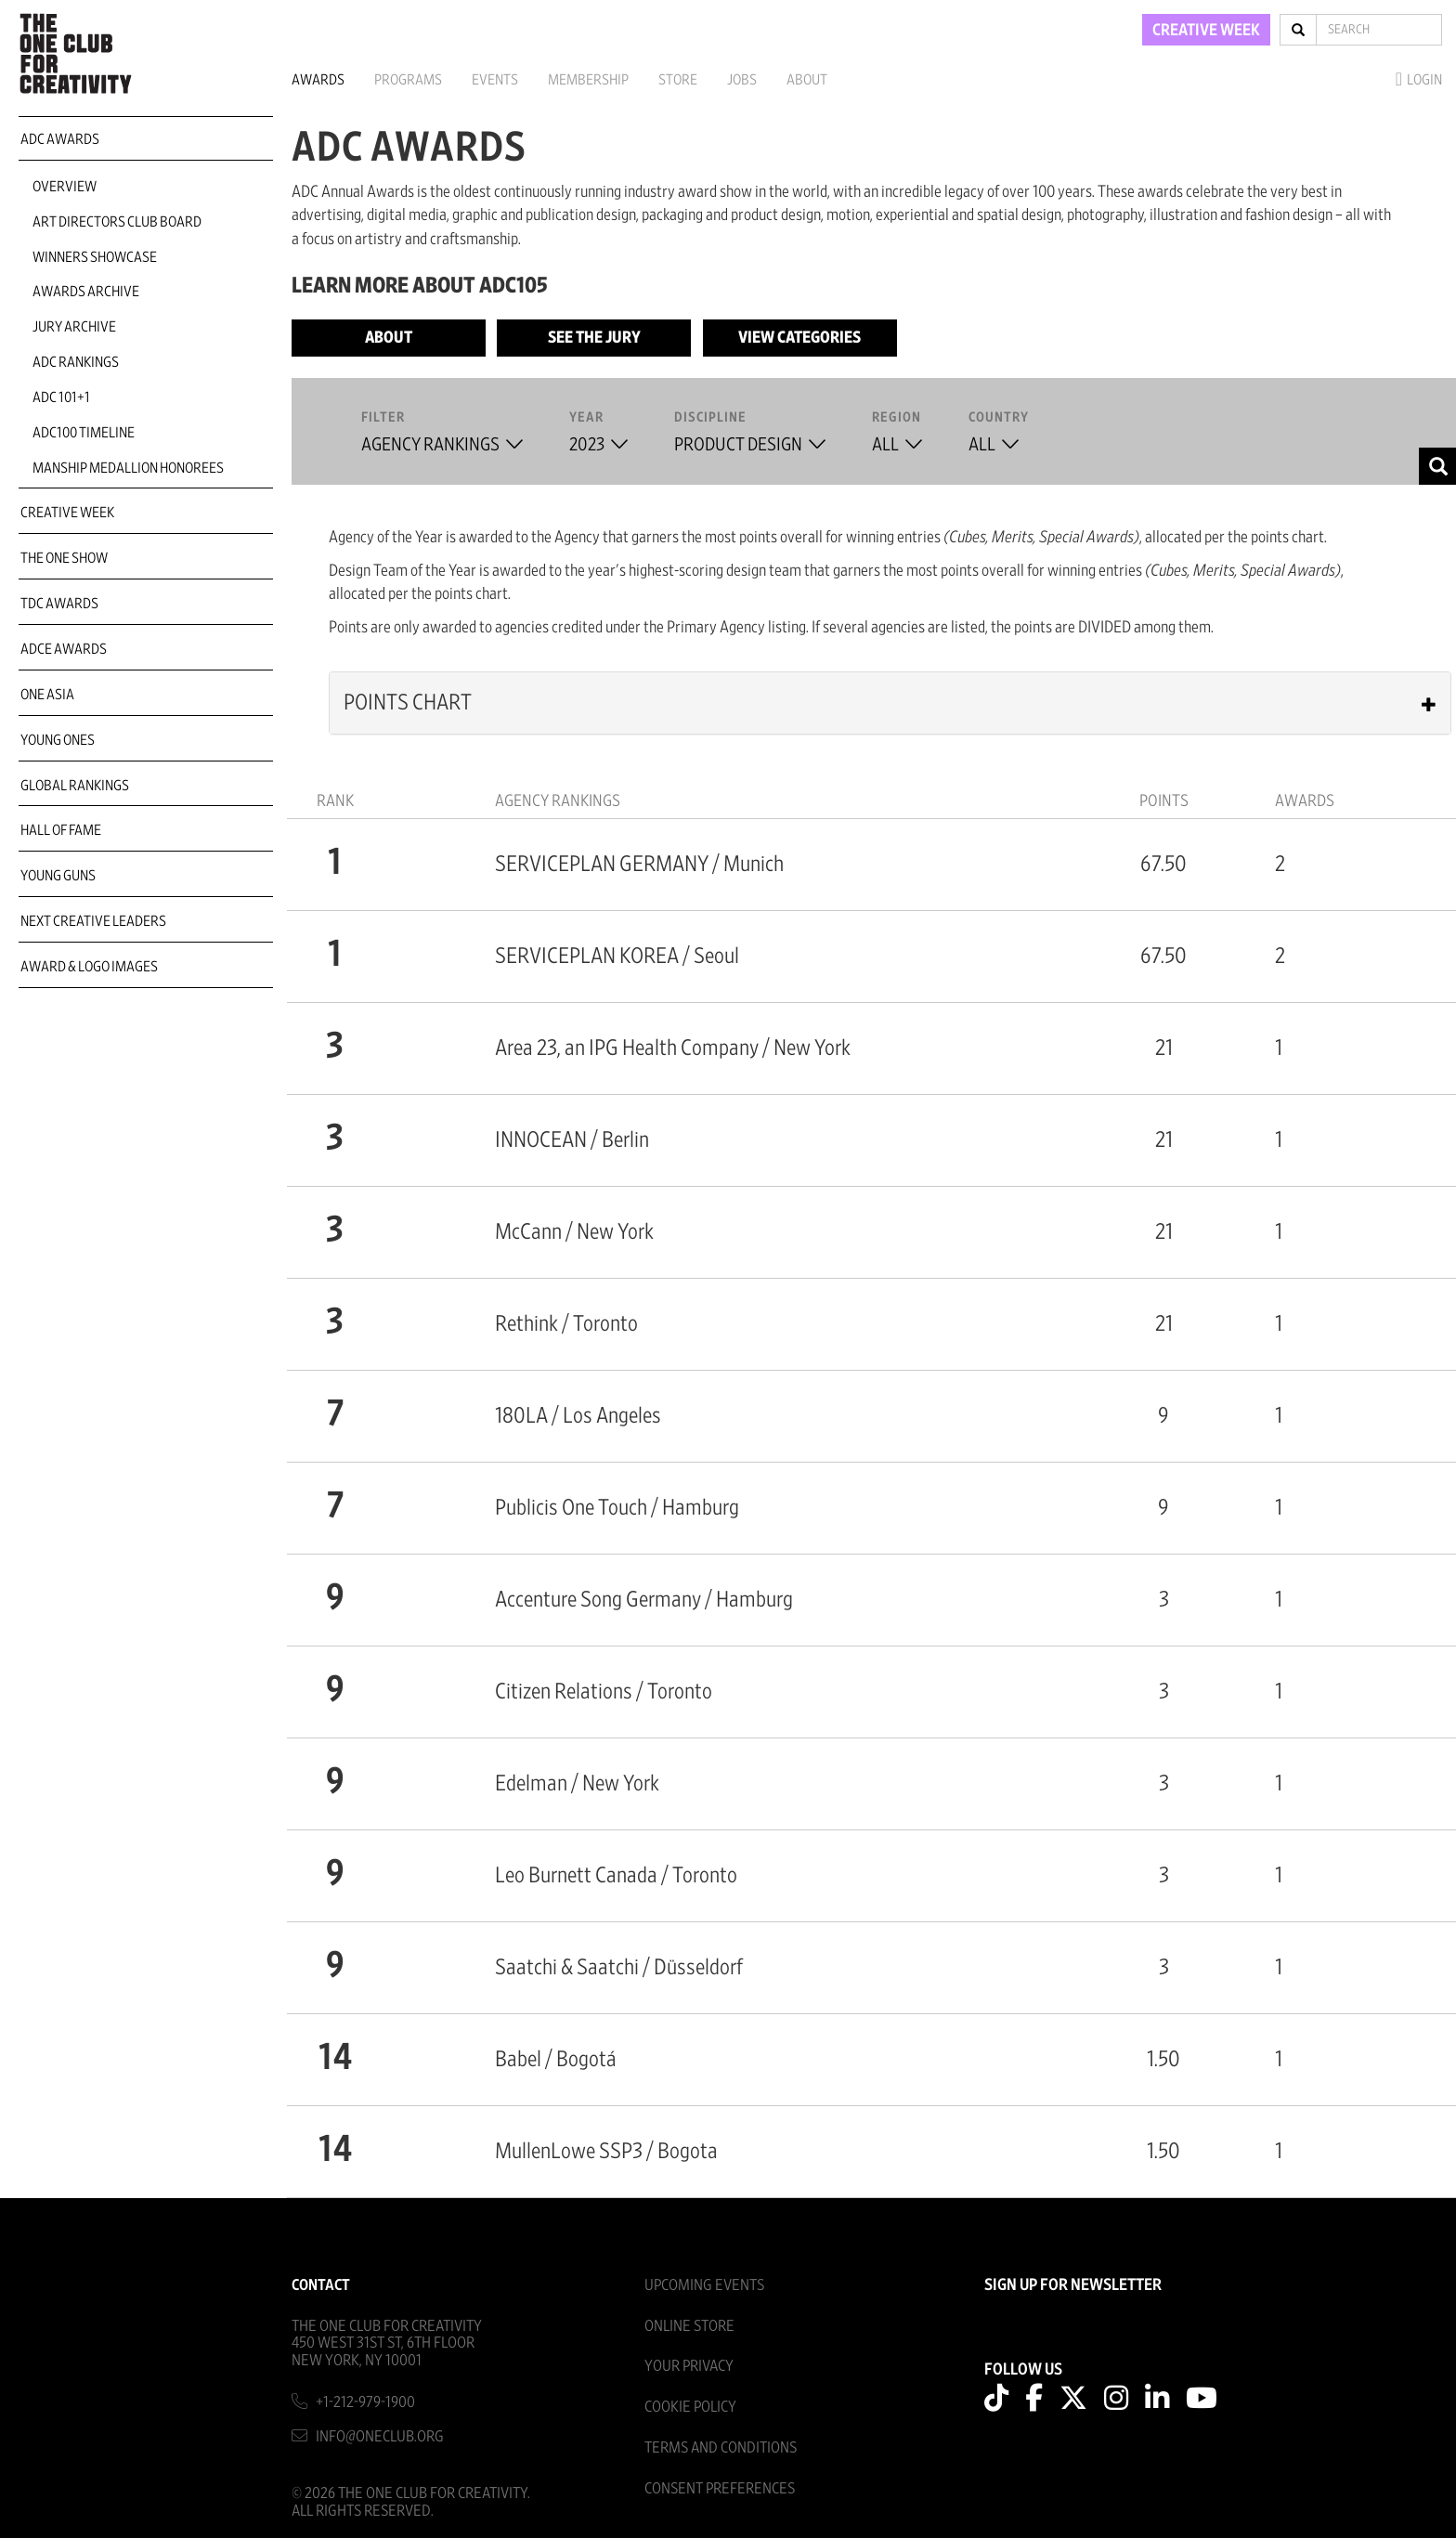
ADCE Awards (63, 649)
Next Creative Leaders (93, 921)
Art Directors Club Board (117, 222)
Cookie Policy (690, 2406)
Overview (64, 186)
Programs (408, 79)
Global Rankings (74, 785)
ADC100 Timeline (83, 432)
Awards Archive (85, 291)
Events (495, 79)
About (806, 79)
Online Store (689, 2326)
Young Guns (58, 875)
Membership (588, 79)
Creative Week (67, 512)
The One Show (64, 558)
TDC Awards (59, 603)
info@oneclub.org (380, 2436)
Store (677, 79)
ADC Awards (59, 139)
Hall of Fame (60, 830)
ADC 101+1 (61, 397)
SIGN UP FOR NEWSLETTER (1073, 2285)
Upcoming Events (704, 2285)
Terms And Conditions (720, 2447)
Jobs (742, 79)
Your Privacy (689, 2366)
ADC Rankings (75, 362)
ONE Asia (47, 694)
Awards (318, 79)
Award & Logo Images (89, 966)
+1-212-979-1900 (365, 2402)
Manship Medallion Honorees (128, 468)
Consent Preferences (719, 2488)
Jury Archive (74, 326)
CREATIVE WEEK (1206, 30)
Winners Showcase (94, 257)
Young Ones (57, 740)
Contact (321, 2285)
